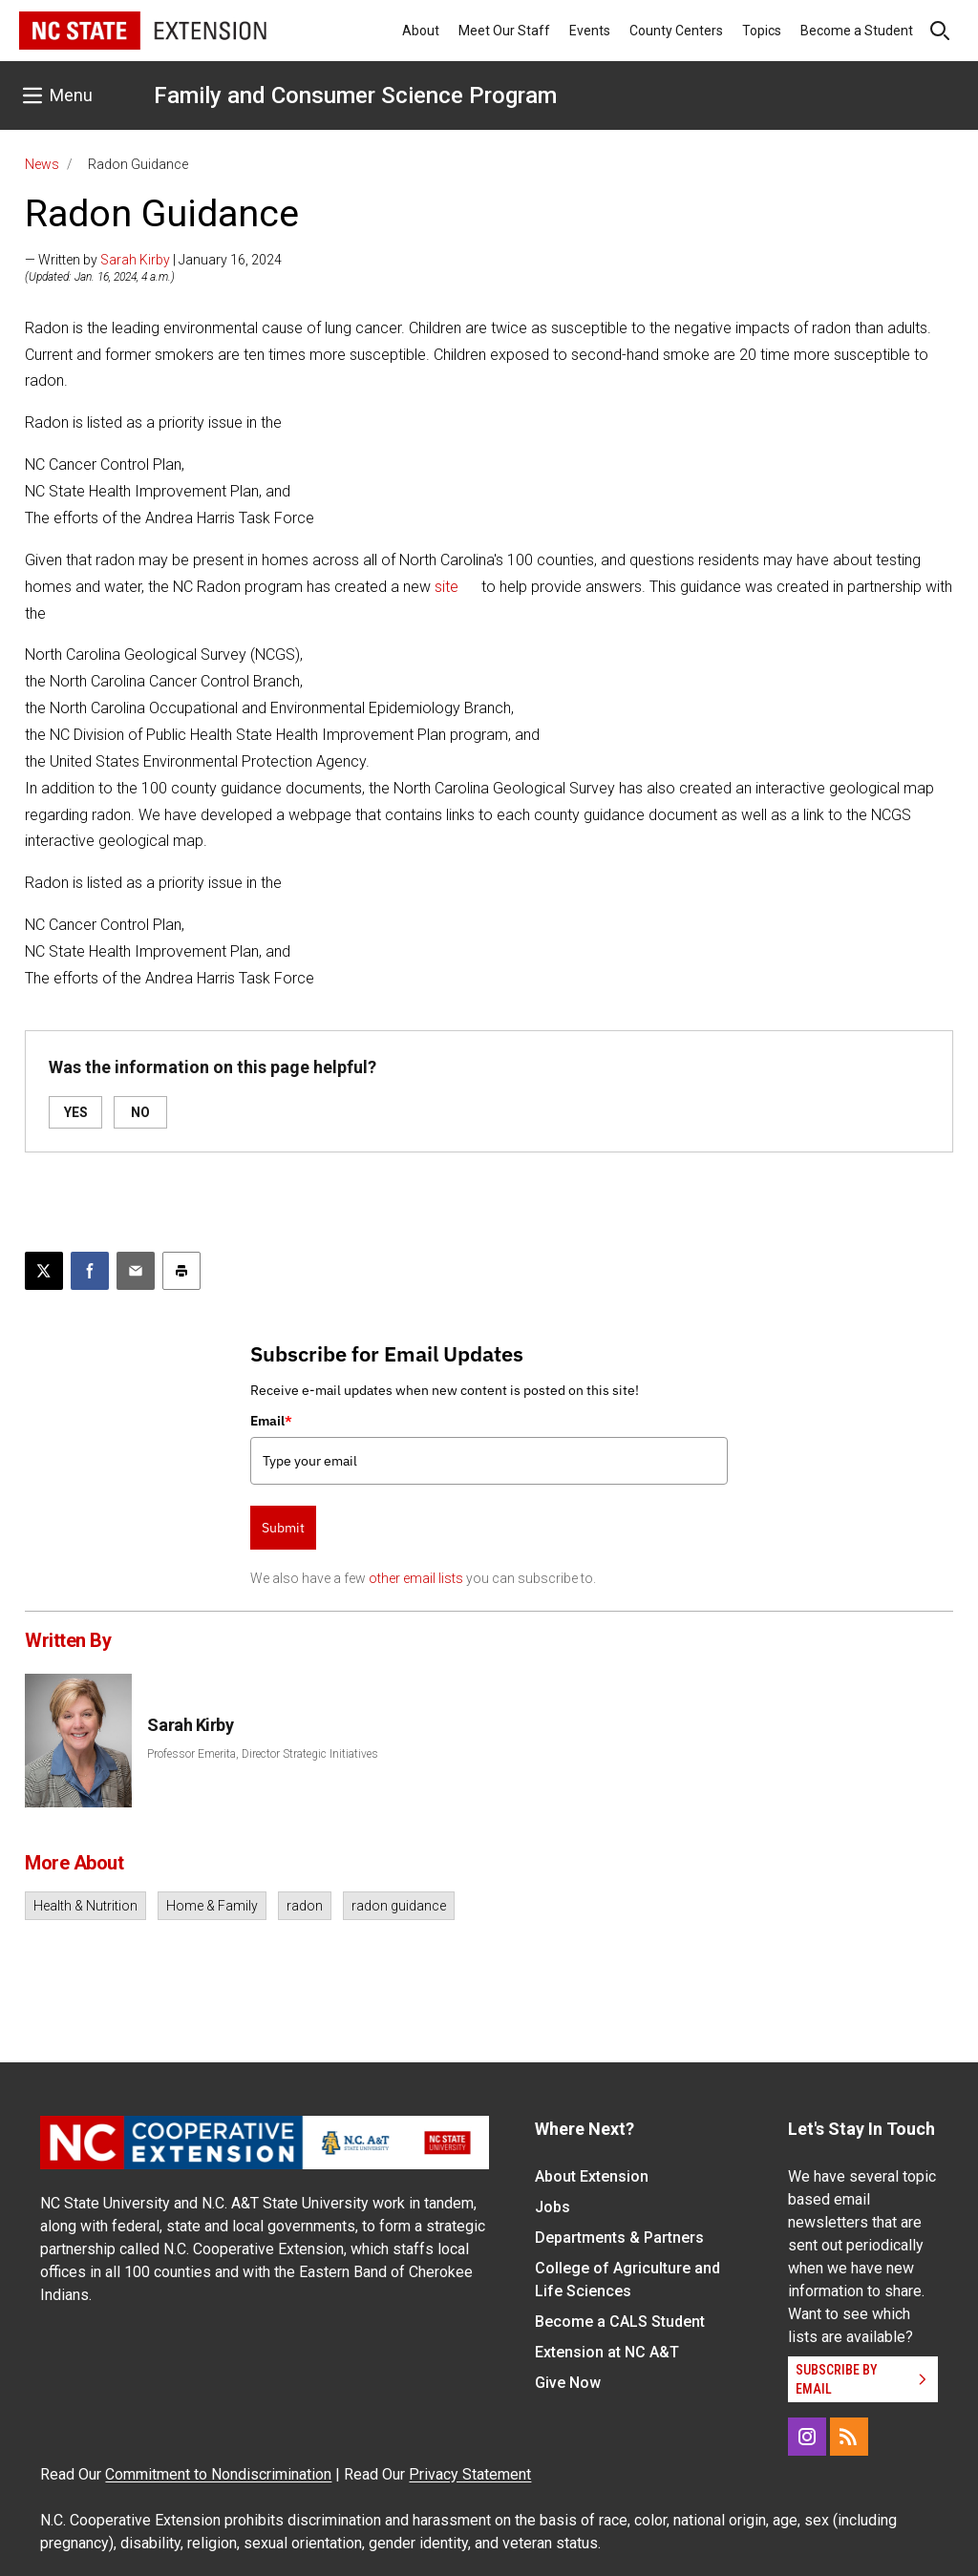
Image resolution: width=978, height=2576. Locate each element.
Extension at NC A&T (607, 2352)
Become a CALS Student (620, 2321)
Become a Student (856, 30)
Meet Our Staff (504, 30)
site (446, 587)
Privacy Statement (470, 2474)
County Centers (676, 30)
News (42, 164)
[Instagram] (807, 2437)
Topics (761, 30)
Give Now (568, 2383)
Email (271, 1420)
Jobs (552, 2207)
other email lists (416, 1578)
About (420, 30)
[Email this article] (136, 1271)
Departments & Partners (619, 2237)
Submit (283, 1527)
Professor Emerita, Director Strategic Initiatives (262, 1754)
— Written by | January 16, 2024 (153, 259)
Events (589, 30)
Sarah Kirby (135, 259)
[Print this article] (181, 1271)
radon (305, 1905)
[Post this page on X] (44, 1271)
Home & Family (212, 1905)
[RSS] (849, 2437)
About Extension (591, 2176)
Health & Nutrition (85, 1905)
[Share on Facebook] (90, 1271)
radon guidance (398, 1905)
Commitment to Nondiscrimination (218, 2474)
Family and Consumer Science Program (355, 95)
